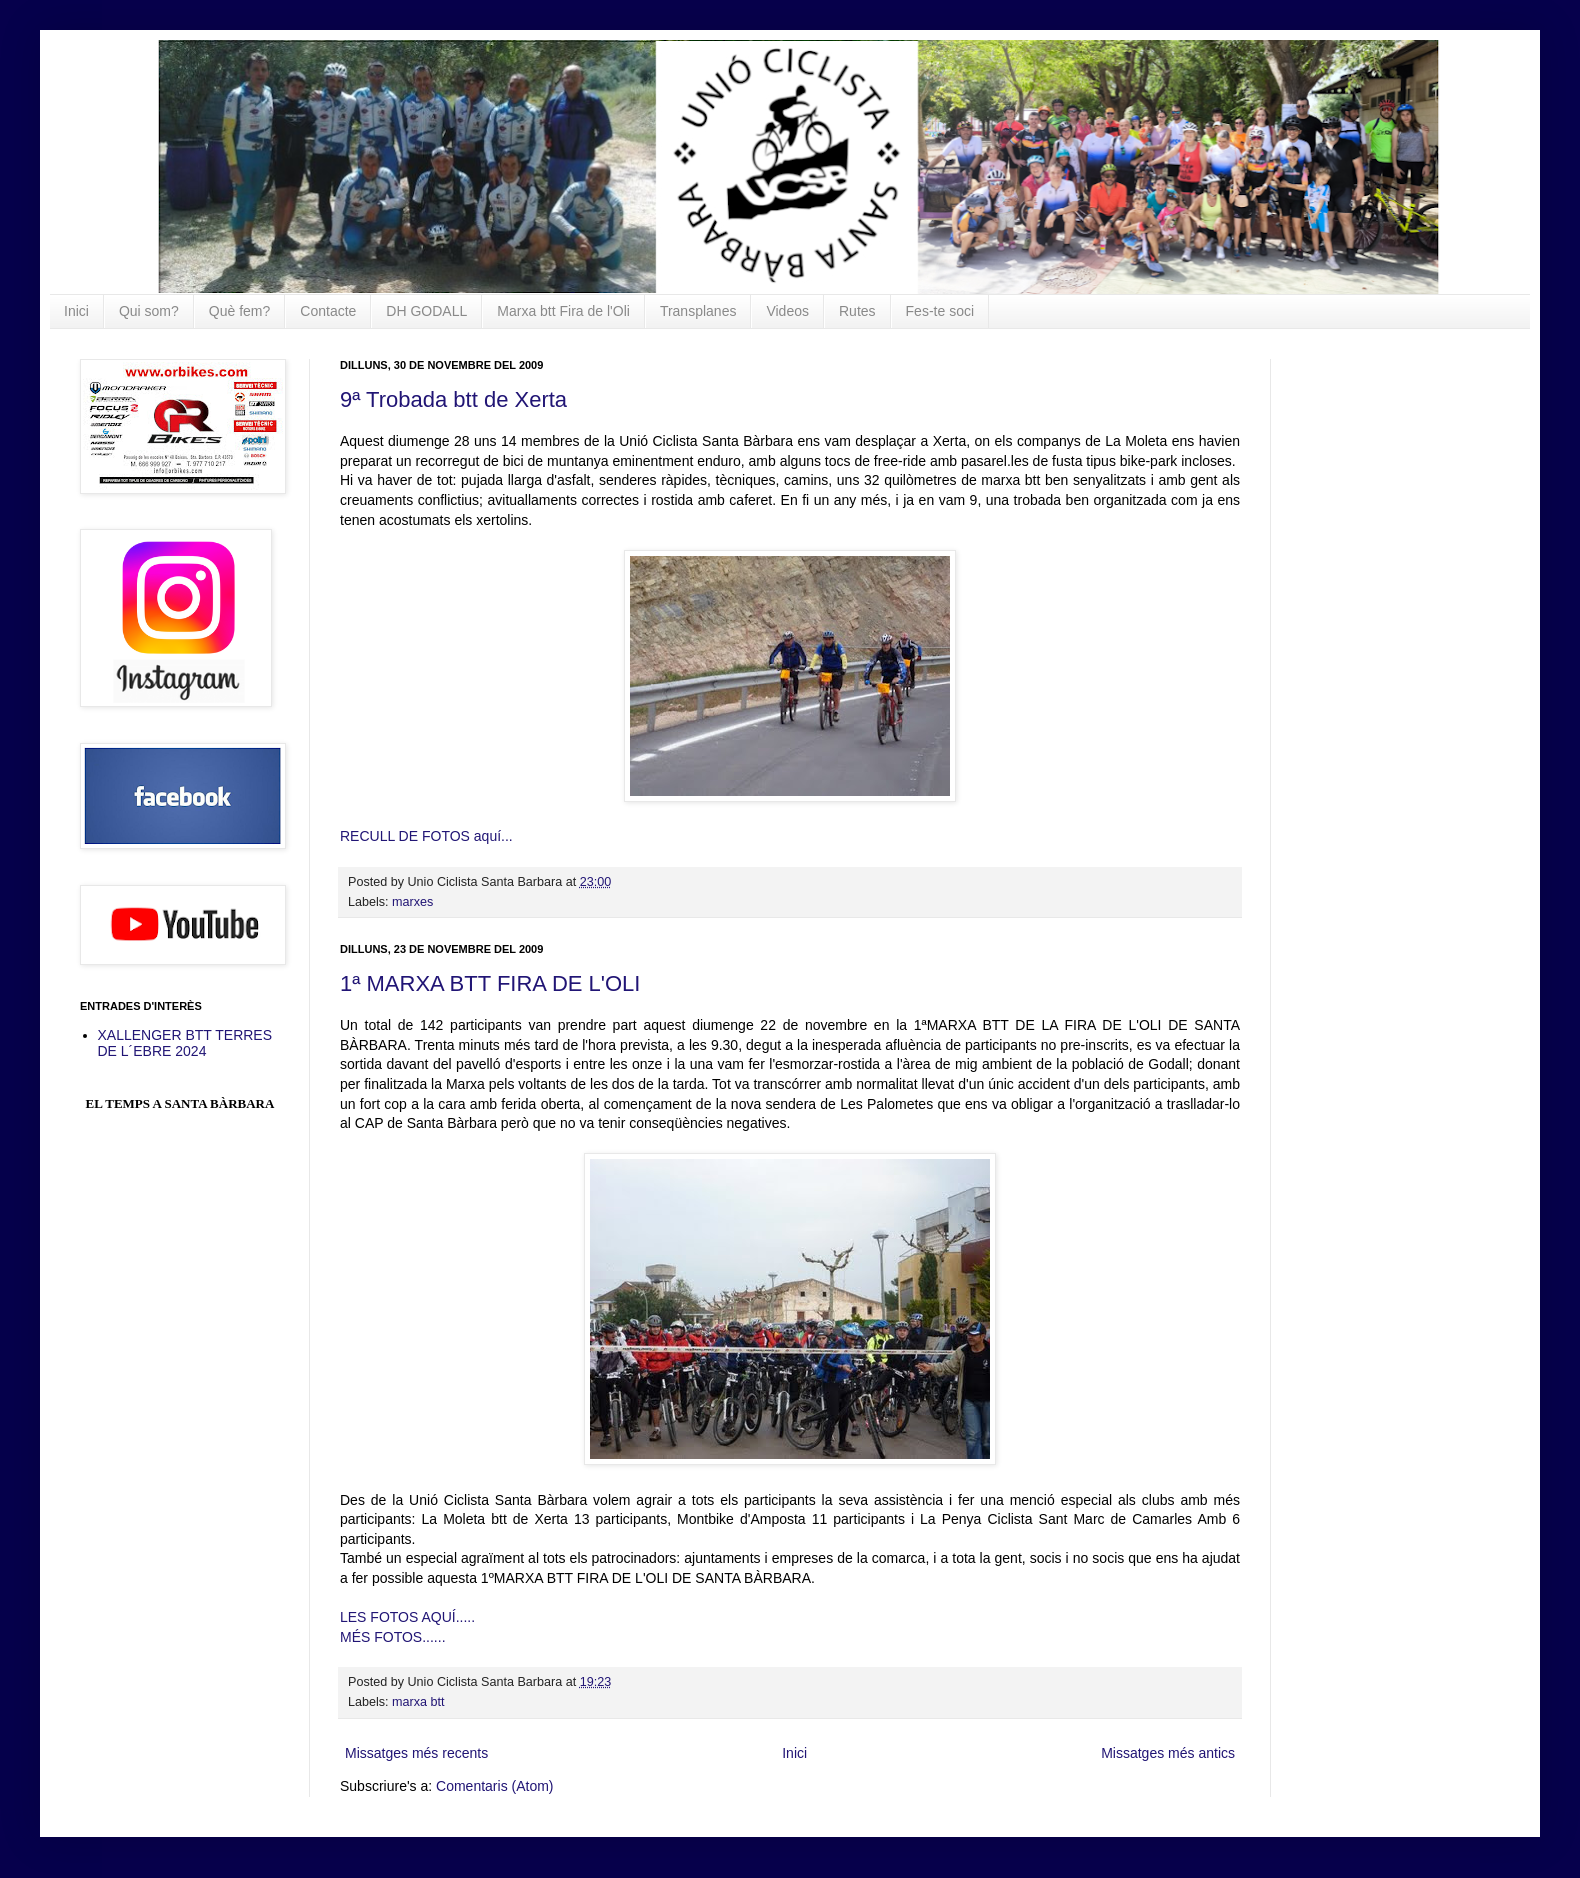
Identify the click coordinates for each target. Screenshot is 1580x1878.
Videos (787, 311)
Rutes (857, 311)
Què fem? (239, 311)
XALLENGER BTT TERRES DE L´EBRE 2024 (185, 1043)
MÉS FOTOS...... (393, 1637)
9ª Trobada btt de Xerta (453, 399)
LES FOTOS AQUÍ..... (407, 1617)
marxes (412, 902)
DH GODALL (426, 311)
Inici (76, 311)
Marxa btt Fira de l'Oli (563, 311)
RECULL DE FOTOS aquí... (426, 836)
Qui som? (149, 311)
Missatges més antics (1168, 1753)
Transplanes (698, 311)
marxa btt (418, 1702)
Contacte (328, 311)
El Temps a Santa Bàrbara (180, 1103)
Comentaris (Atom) (494, 1786)
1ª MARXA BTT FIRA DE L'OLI (490, 983)
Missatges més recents (416, 1753)
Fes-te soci (940, 311)
